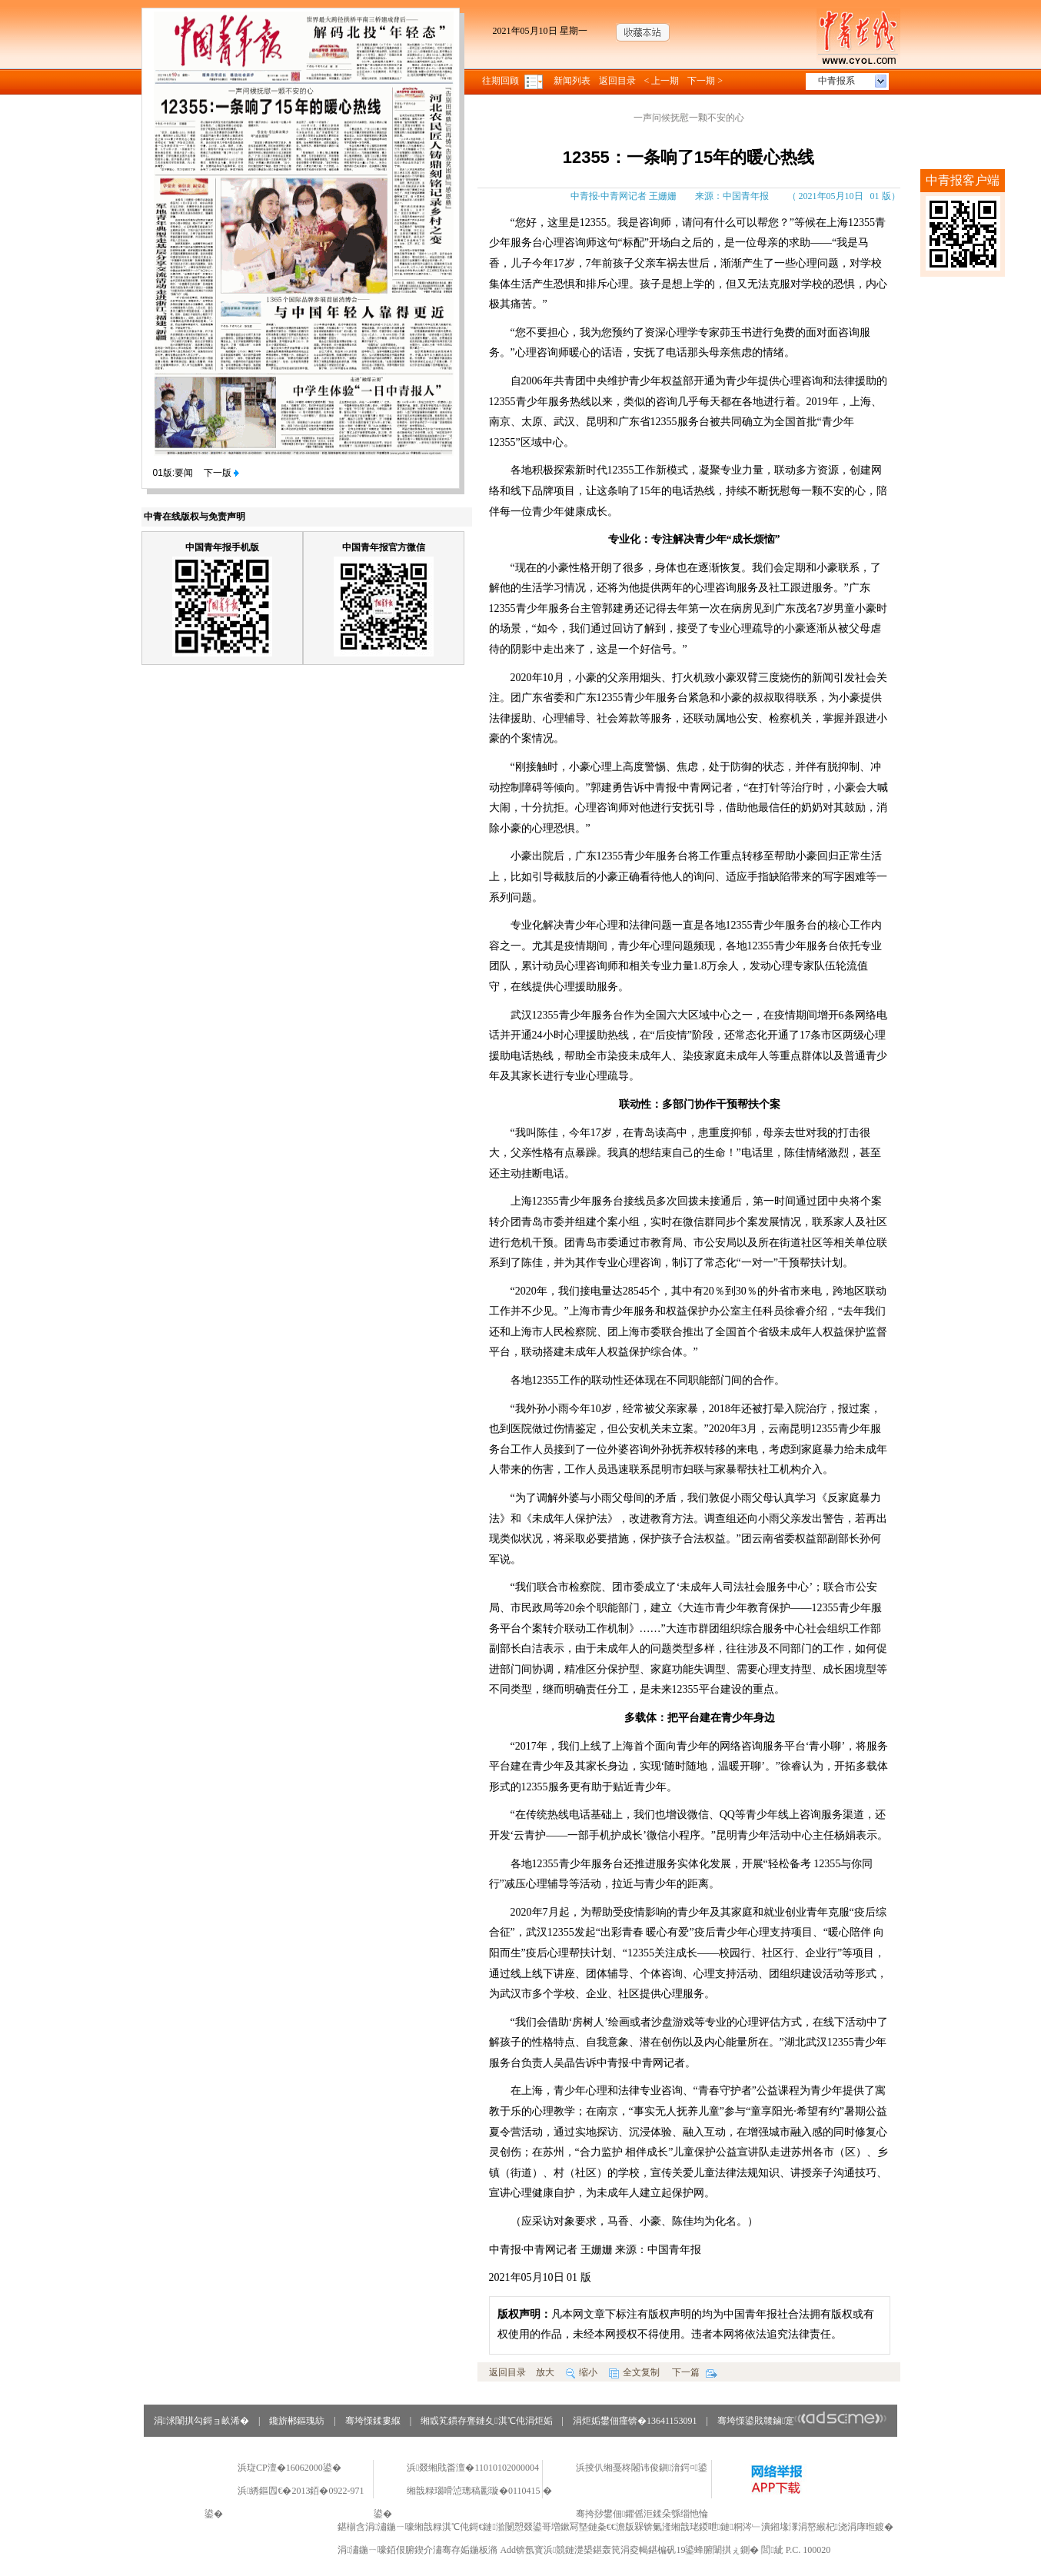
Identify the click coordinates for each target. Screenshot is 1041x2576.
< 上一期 (662, 80)
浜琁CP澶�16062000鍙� (289, 2467)
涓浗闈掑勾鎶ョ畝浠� (201, 2420)
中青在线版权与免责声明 (194, 516)
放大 (545, 2372)
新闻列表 (572, 80)
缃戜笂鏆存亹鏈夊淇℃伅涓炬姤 (486, 2420)
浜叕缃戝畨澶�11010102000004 (473, 2467)
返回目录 (617, 80)
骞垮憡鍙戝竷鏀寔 (802, 2420)
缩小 (581, 2372)
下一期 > (705, 80)
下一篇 (694, 2372)
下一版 (221, 472)
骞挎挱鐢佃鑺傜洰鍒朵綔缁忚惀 (642, 2513)
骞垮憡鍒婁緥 (373, 2420)
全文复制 (634, 2372)
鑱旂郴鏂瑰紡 (296, 2420)
